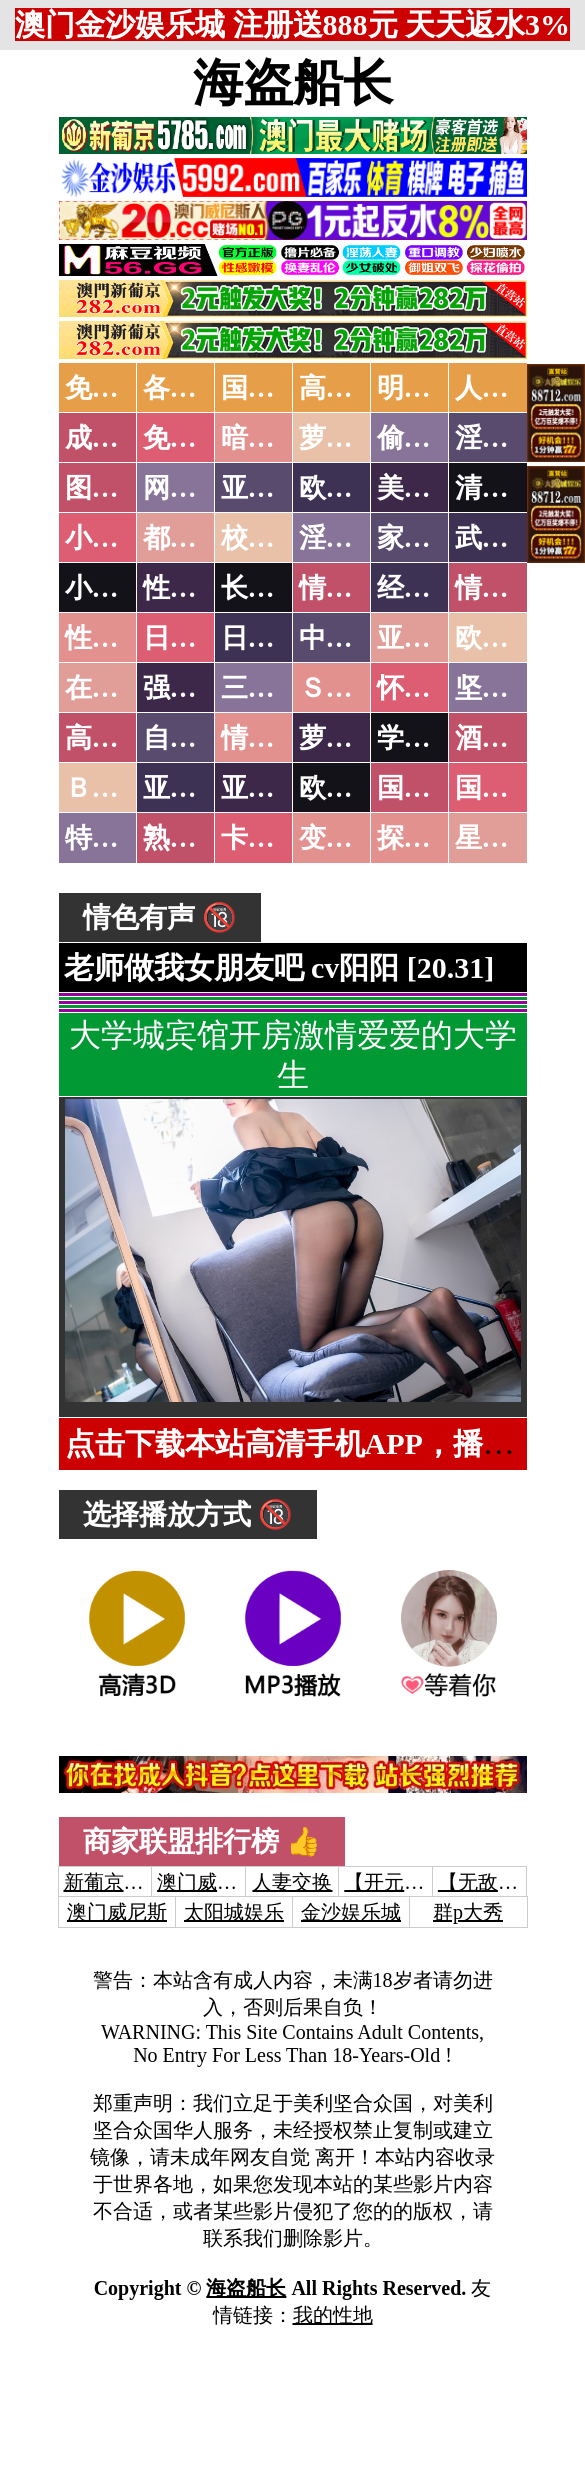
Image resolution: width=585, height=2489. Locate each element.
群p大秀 (468, 1912)
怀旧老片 (431, 688)
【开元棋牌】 (404, 1882)
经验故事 (431, 588)
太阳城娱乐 (234, 1912)
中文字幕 (353, 638)
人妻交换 (509, 388)
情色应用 (509, 588)
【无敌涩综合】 (508, 1882)
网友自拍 (197, 488)
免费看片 (197, 438)
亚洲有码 (275, 788)
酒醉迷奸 (509, 738)
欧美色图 (353, 488)
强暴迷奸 (197, 688)
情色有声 (275, 738)
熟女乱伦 (197, 838)
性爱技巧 (197, 588)
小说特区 (119, 538)
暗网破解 (275, 438)
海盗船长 (293, 83)
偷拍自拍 (431, 438)
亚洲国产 (431, 638)
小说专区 (119, 588)
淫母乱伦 (509, 438)
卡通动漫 (275, 838)
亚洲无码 (197, 788)
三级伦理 (275, 688)
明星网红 (431, 388)
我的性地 (333, 2315)
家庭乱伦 (431, 538)
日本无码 (197, 638)
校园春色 (275, 538)
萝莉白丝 (353, 738)
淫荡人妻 (353, 538)
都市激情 (197, 538)
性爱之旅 (119, 638)
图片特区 (119, 488)
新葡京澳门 (114, 1882)
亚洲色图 (275, 488)
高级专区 (119, 738)
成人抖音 (119, 438)
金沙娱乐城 (351, 1912)
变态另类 (353, 838)
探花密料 (431, 838)
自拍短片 (197, 738)
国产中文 (275, 388)
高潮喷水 (353, 388)
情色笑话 (353, 588)
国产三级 (509, 788)
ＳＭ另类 (353, 688)
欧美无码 (353, 788)
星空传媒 (509, 838)
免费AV (110, 388)
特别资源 (119, 838)
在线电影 (119, 688)
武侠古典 (509, 538)
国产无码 (431, 788)
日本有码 (275, 638)
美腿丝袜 (431, 488)
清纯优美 (509, 488)
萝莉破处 (353, 438)
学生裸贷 (431, 738)
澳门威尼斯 (207, 1882)
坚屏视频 (509, 688)
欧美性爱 (509, 638)
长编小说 (275, 588)
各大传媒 (197, 388)
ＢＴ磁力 (119, 788)
